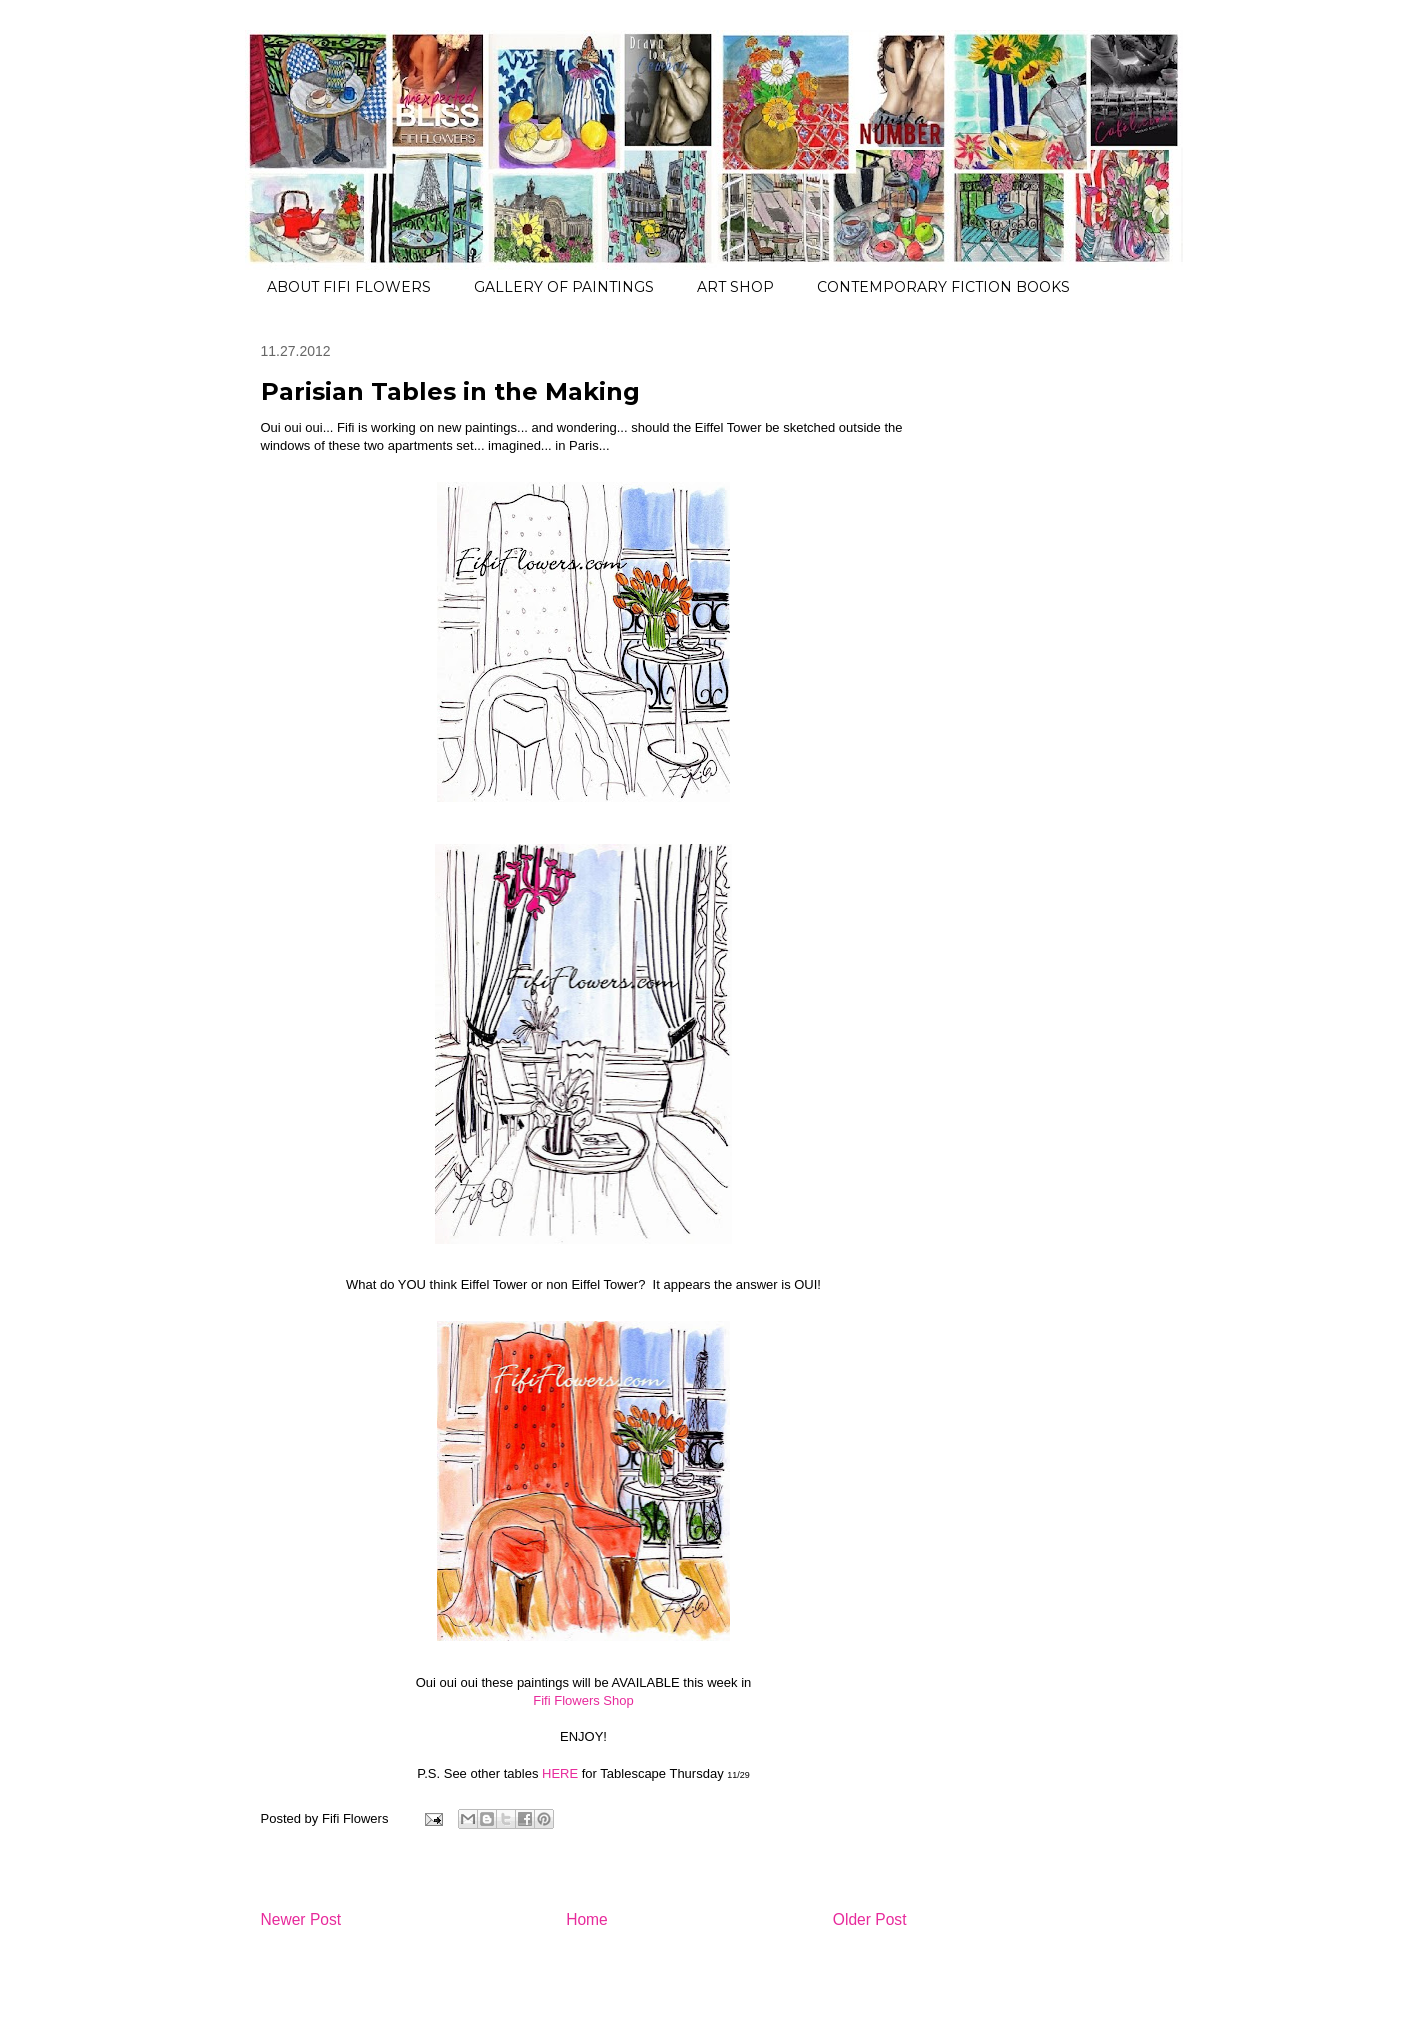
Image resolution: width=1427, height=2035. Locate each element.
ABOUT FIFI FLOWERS (349, 287)
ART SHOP (735, 287)
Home (587, 1919)
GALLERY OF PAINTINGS (564, 287)
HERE (560, 1773)
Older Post (870, 1919)
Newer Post (301, 1919)
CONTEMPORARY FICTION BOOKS (943, 287)
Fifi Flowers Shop (583, 1700)
